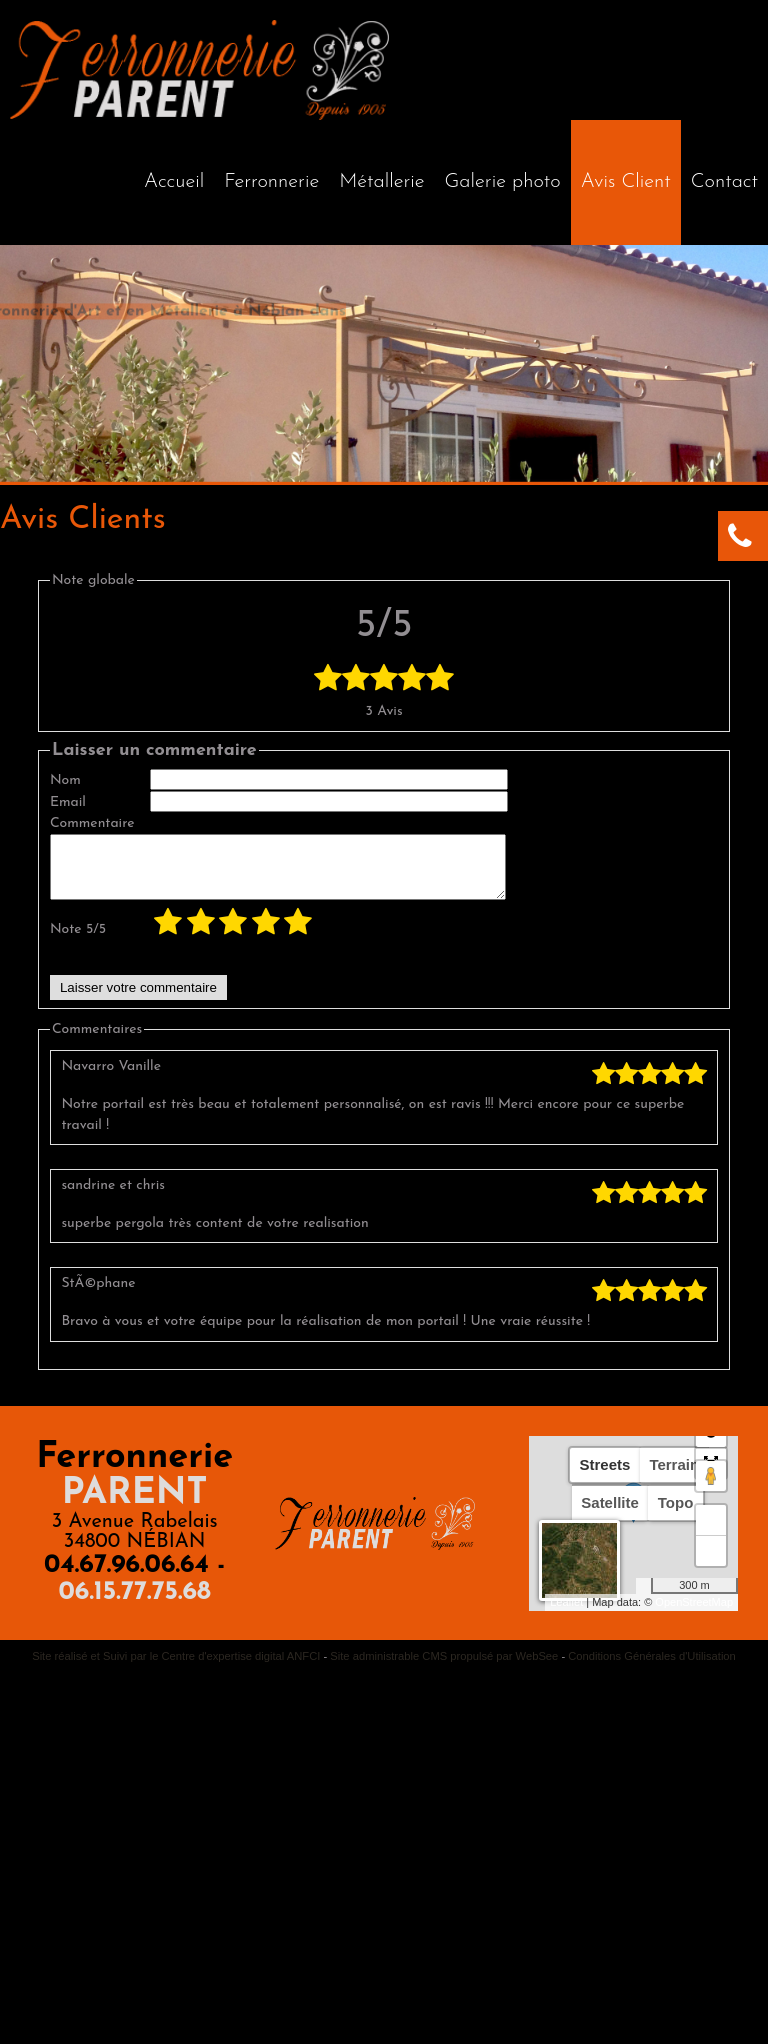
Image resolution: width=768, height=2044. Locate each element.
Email (68, 802)
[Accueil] (174, 182)
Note (78, 941)
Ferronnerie (271, 182)
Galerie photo (503, 182)
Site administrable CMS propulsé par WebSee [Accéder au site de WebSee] (444, 1668)
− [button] (711, 1563)
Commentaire (92, 823)
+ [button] (711, 1532)
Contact (724, 182)
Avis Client (626, 182)
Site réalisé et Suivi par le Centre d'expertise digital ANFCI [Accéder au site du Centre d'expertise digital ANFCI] (176, 1668)
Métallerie (381, 182)
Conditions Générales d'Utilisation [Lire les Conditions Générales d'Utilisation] (652, 1668)
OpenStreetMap (694, 1614)
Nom (65, 780)
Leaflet (566, 1614)
